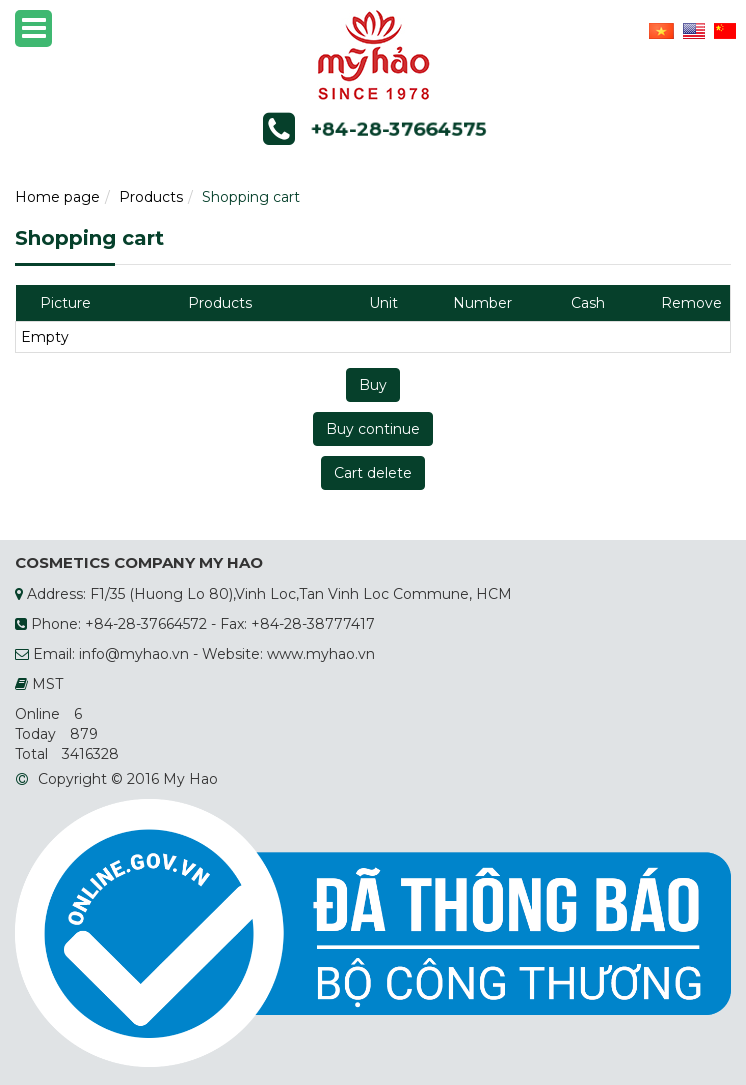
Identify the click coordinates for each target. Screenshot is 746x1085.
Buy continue (373, 429)
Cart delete (373, 473)
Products (151, 197)
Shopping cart (251, 197)
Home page (57, 197)
